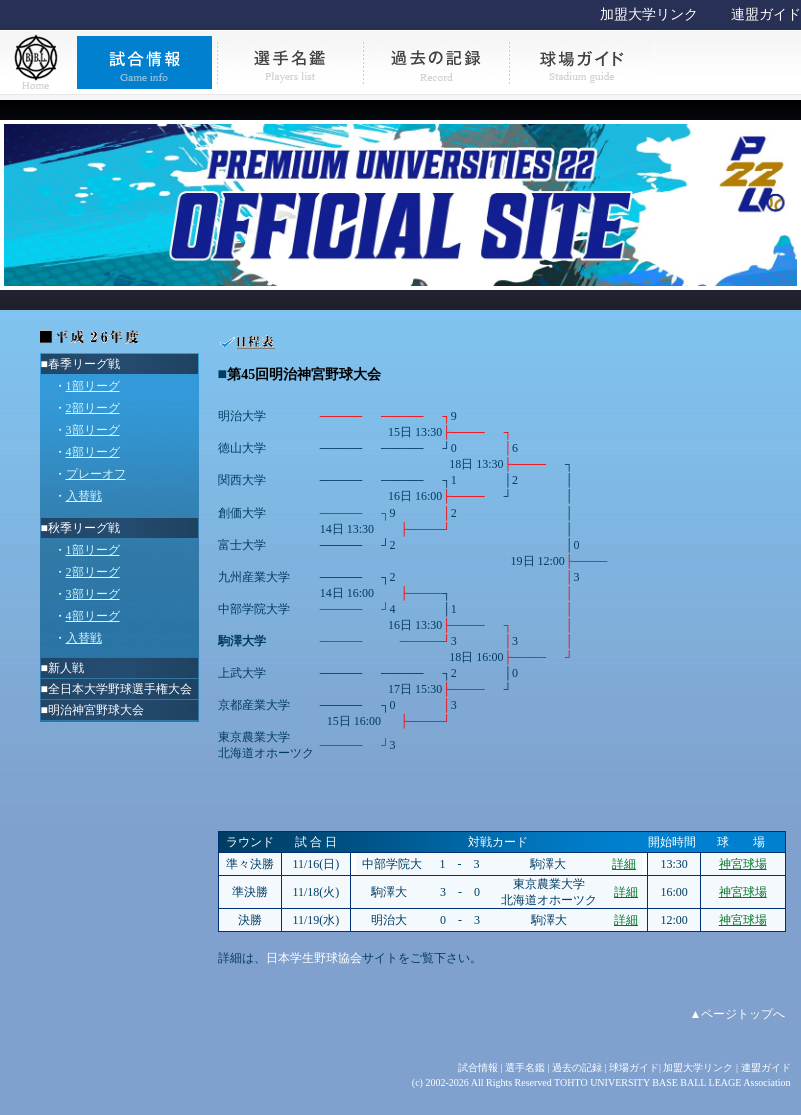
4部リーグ (93, 452)
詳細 (624, 864)
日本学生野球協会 (314, 958)
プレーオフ (96, 474)
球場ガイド (634, 1067)
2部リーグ (93, 408)
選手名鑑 (525, 1067)
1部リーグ (93, 386)
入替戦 (84, 496)
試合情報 (478, 1067)
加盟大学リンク (649, 14)
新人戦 (66, 668)
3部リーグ (93, 430)
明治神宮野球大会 (96, 710)
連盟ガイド (766, 14)
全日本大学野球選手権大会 (120, 689)
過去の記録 (577, 1067)
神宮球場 (743, 864)
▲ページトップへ (738, 1014)
